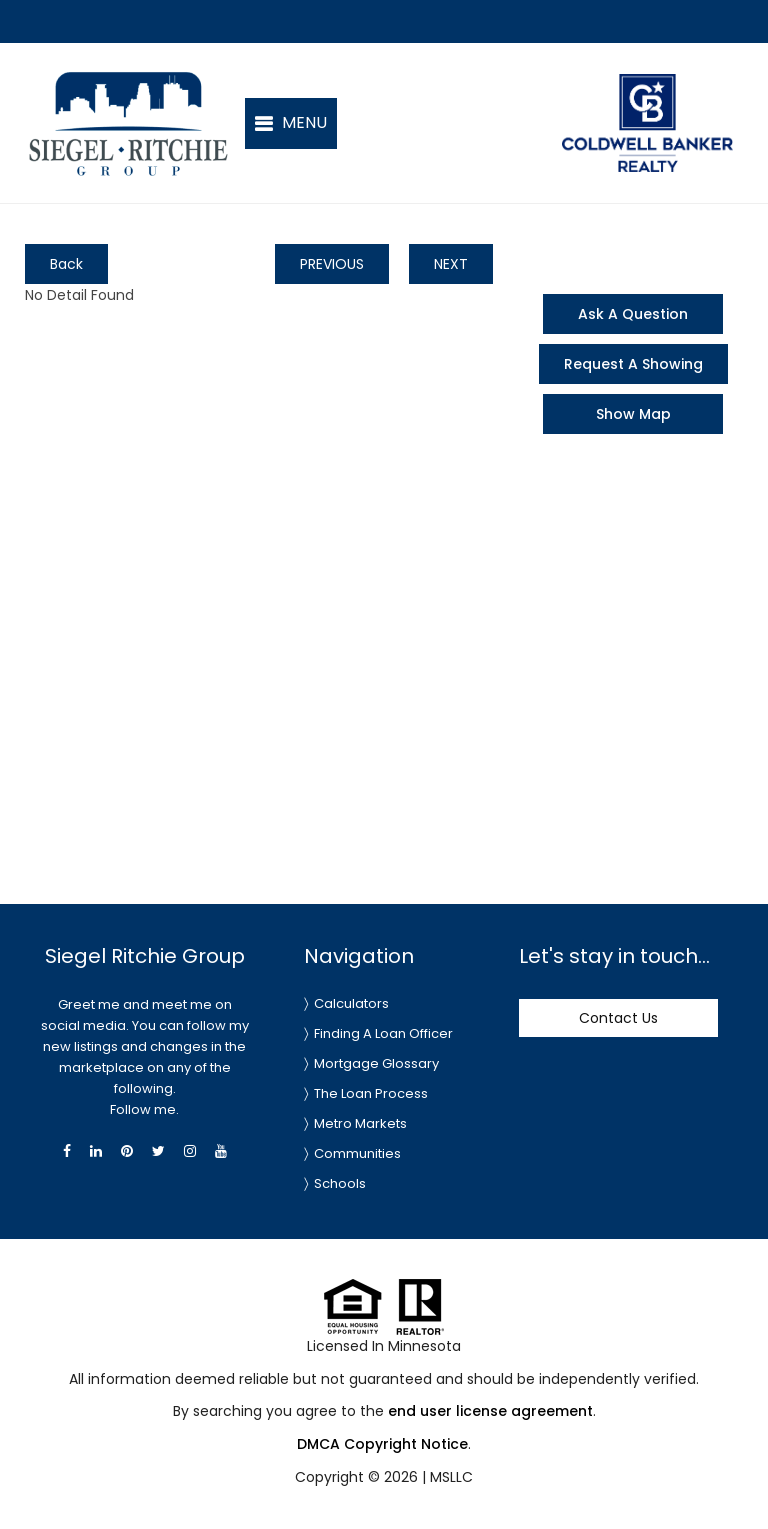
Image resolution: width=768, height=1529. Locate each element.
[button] (291, 123)
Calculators (351, 1003)
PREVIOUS (332, 264)
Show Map (633, 414)
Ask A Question (633, 314)
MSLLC (451, 1477)
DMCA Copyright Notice (382, 1444)
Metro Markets (360, 1123)
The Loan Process (371, 1093)
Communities (357, 1153)
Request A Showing (633, 364)
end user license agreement (490, 1411)
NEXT (451, 264)
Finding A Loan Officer (383, 1033)
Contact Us (618, 1018)
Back (66, 264)
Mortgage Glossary (376, 1063)
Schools (340, 1183)
